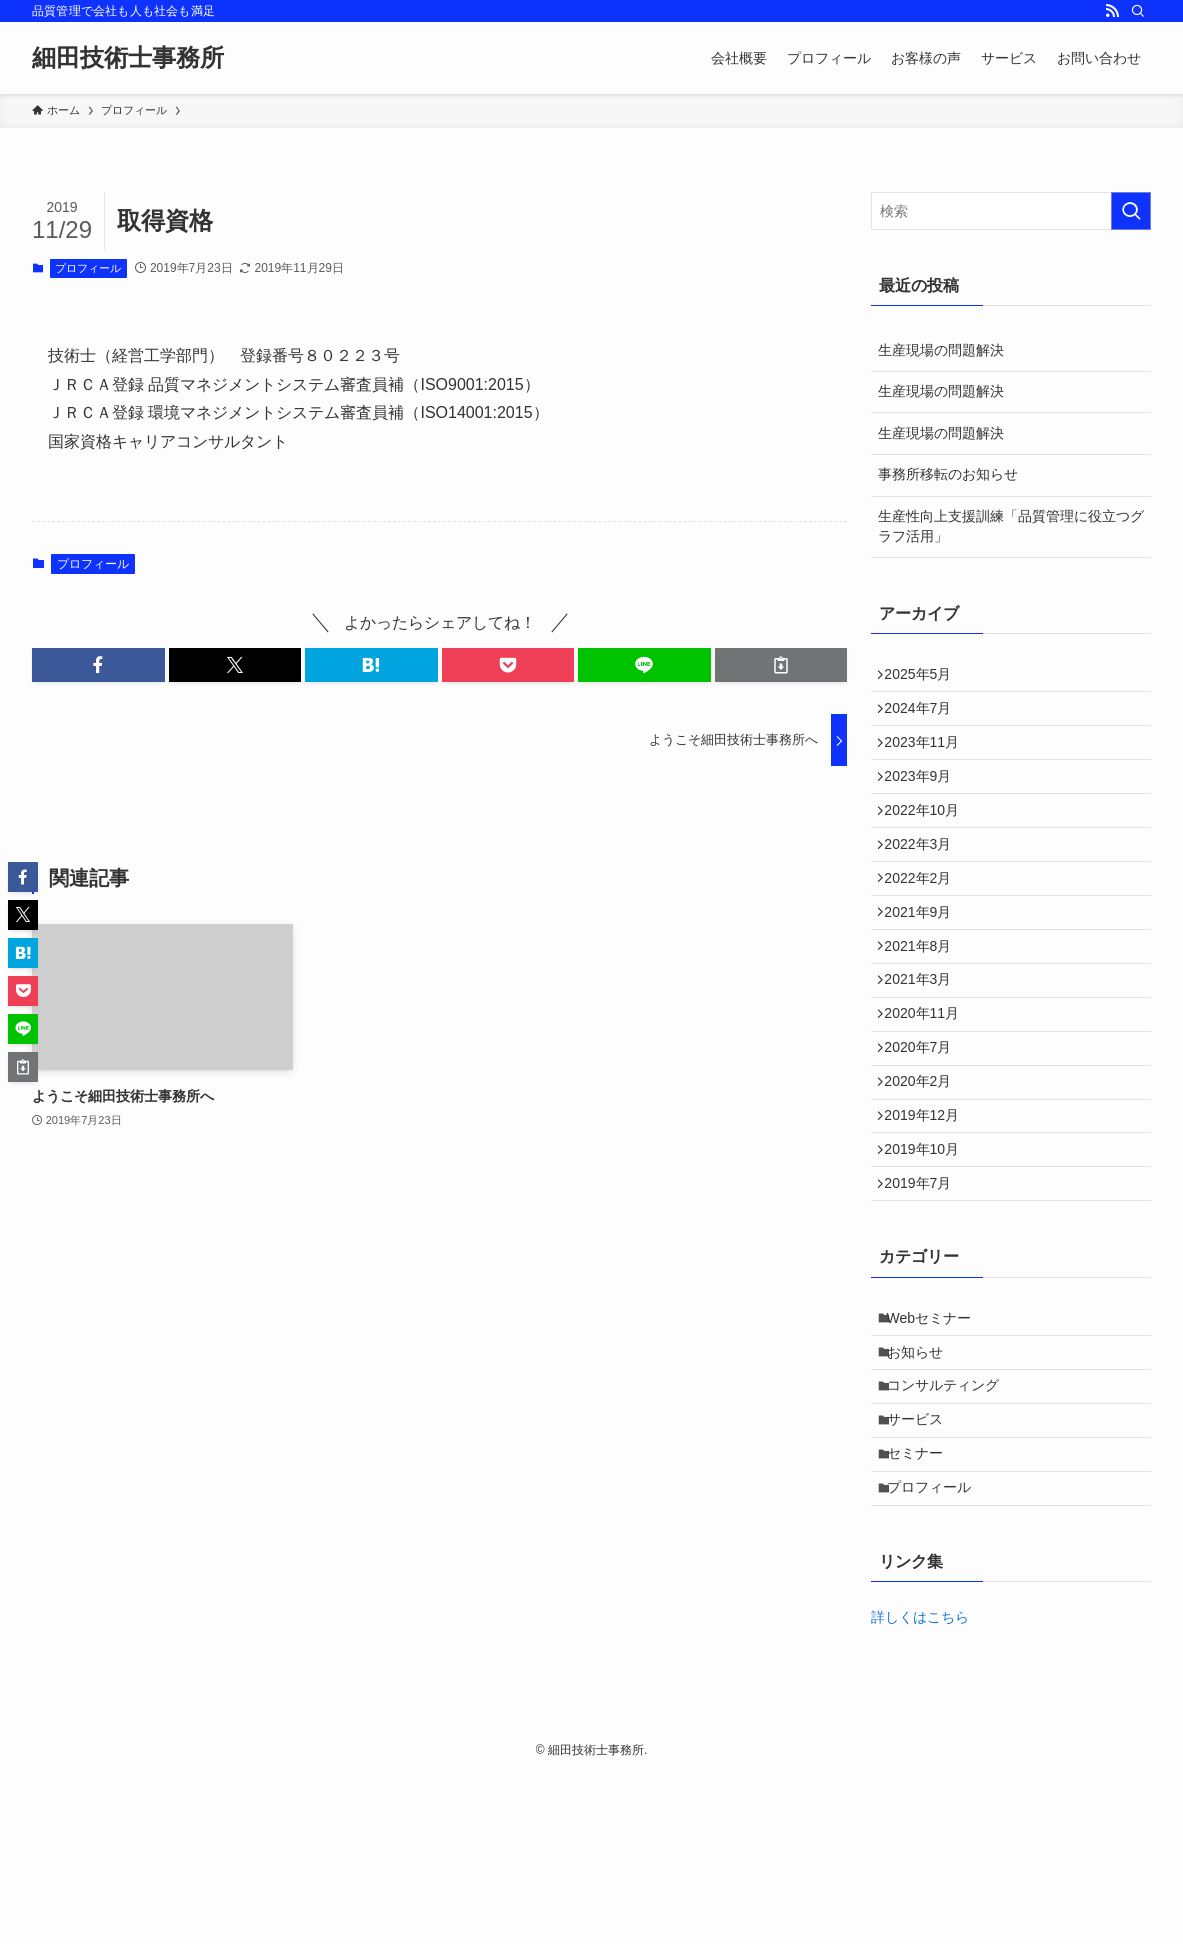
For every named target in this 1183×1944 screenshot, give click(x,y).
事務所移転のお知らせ (948, 474)
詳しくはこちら (920, 1786)
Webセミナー (938, 1444)
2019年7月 (925, 1302)
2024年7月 (925, 719)
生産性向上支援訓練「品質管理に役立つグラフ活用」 (1011, 526)
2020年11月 (929, 1094)
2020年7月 (925, 1135)
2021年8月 (925, 1011)
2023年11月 (929, 761)
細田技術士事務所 (128, 58)
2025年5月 (925, 678)
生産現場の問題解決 (941, 350)
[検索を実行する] (1131, 211)
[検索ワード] (1011, 211)
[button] (98, 665)
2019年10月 (929, 1260)
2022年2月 (925, 927)
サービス (924, 1569)
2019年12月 (929, 1219)
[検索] (1138, 11)
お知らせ (924, 1486)
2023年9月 (925, 803)
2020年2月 (925, 1177)
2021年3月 (925, 1052)
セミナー (924, 1610)
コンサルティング (952, 1527)
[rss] (1112, 11)
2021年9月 (925, 969)
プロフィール (88, 268)
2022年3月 (925, 886)
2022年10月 (929, 844)
